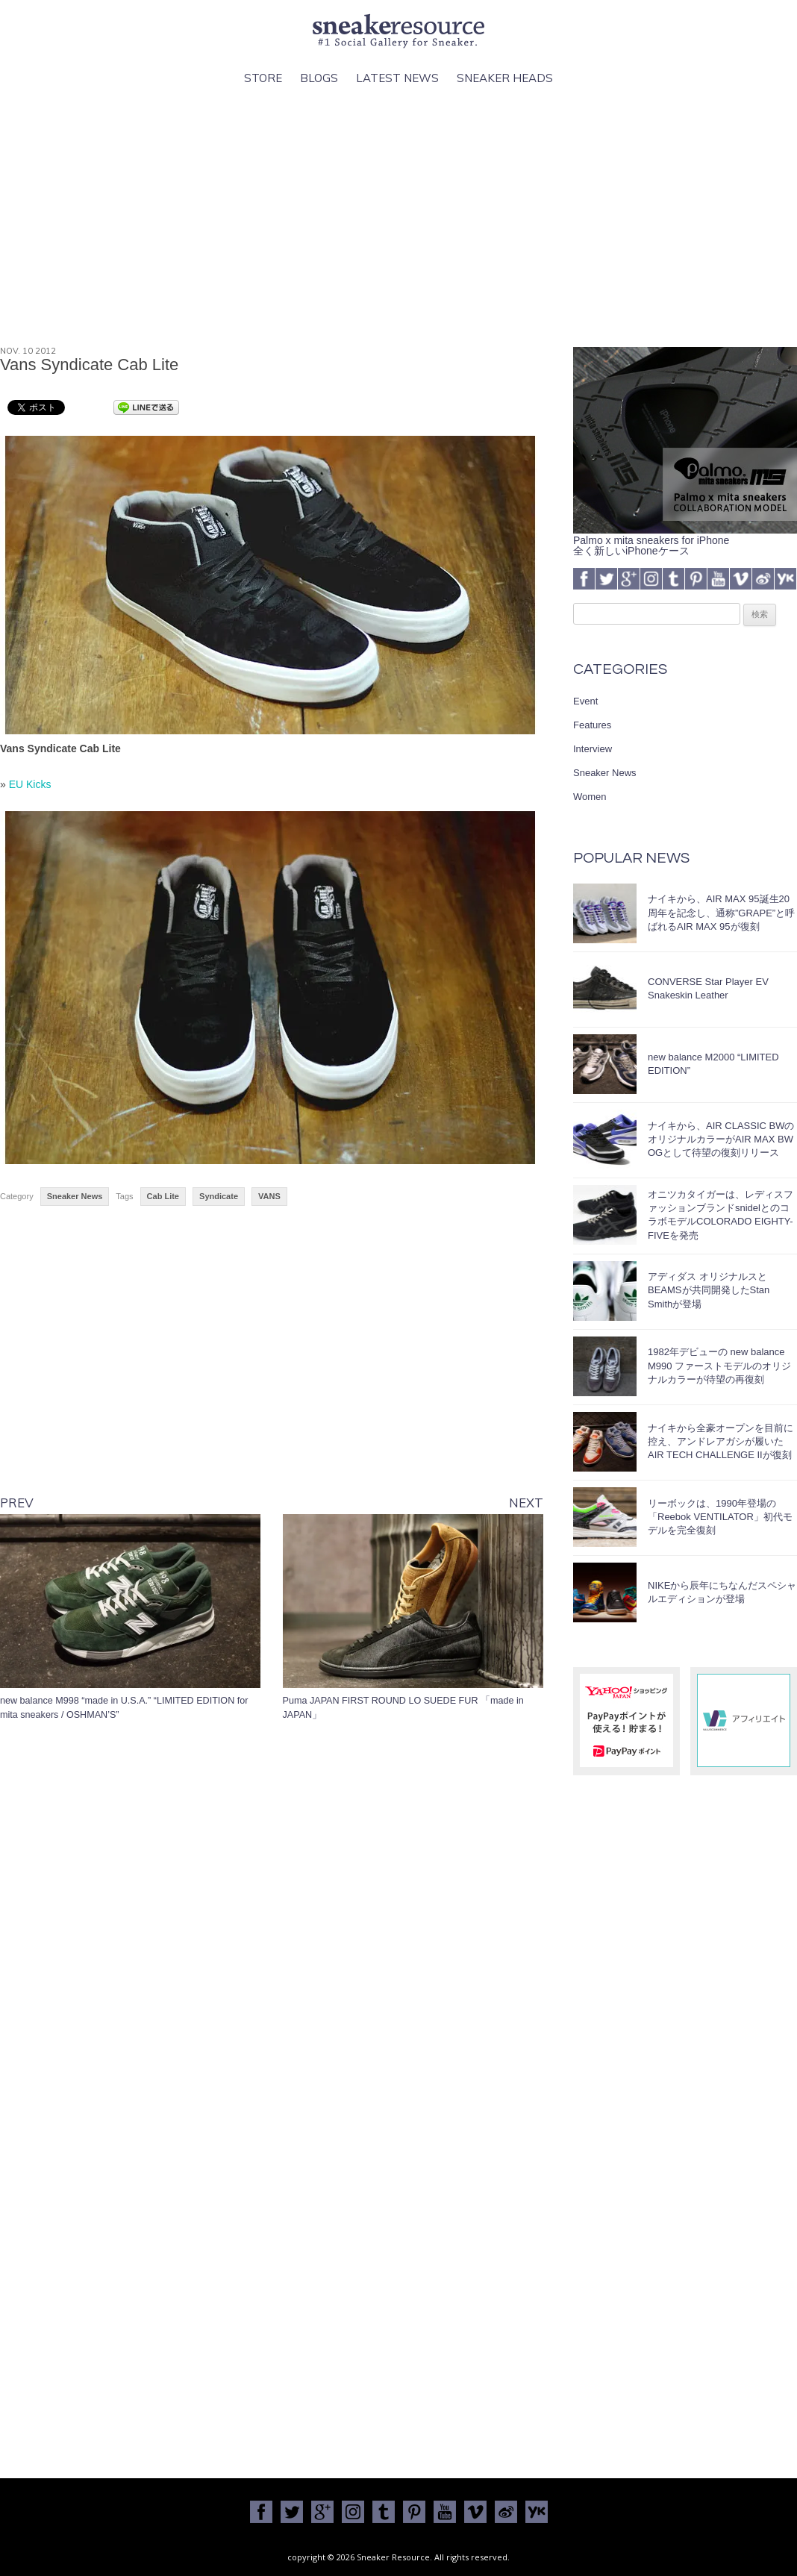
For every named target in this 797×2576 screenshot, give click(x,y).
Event (585, 701)
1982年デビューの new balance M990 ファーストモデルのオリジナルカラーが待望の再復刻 (719, 1365)
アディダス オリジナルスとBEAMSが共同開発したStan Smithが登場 (708, 1290)
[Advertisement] (399, 217)
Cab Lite (163, 1196)
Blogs (319, 78)
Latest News (397, 78)
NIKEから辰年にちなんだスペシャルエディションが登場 (722, 1592)
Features (592, 725)
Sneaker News (75, 1196)
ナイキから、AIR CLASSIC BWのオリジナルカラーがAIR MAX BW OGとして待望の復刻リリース (721, 1139)
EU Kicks (30, 784)
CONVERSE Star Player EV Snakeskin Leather (708, 988)
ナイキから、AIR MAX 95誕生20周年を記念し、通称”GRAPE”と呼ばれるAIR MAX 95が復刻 (721, 912)
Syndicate (218, 1196)
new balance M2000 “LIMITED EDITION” (713, 1063)
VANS (269, 1196)
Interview (592, 748)
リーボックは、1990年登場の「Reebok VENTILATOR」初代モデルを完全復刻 (720, 1517)
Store (263, 78)
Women (590, 796)
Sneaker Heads (505, 78)
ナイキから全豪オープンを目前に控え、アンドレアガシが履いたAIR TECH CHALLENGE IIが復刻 (720, 1441)
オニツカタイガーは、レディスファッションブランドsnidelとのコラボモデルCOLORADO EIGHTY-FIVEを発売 (720, 1215)
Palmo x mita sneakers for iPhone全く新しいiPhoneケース (685, 540)
